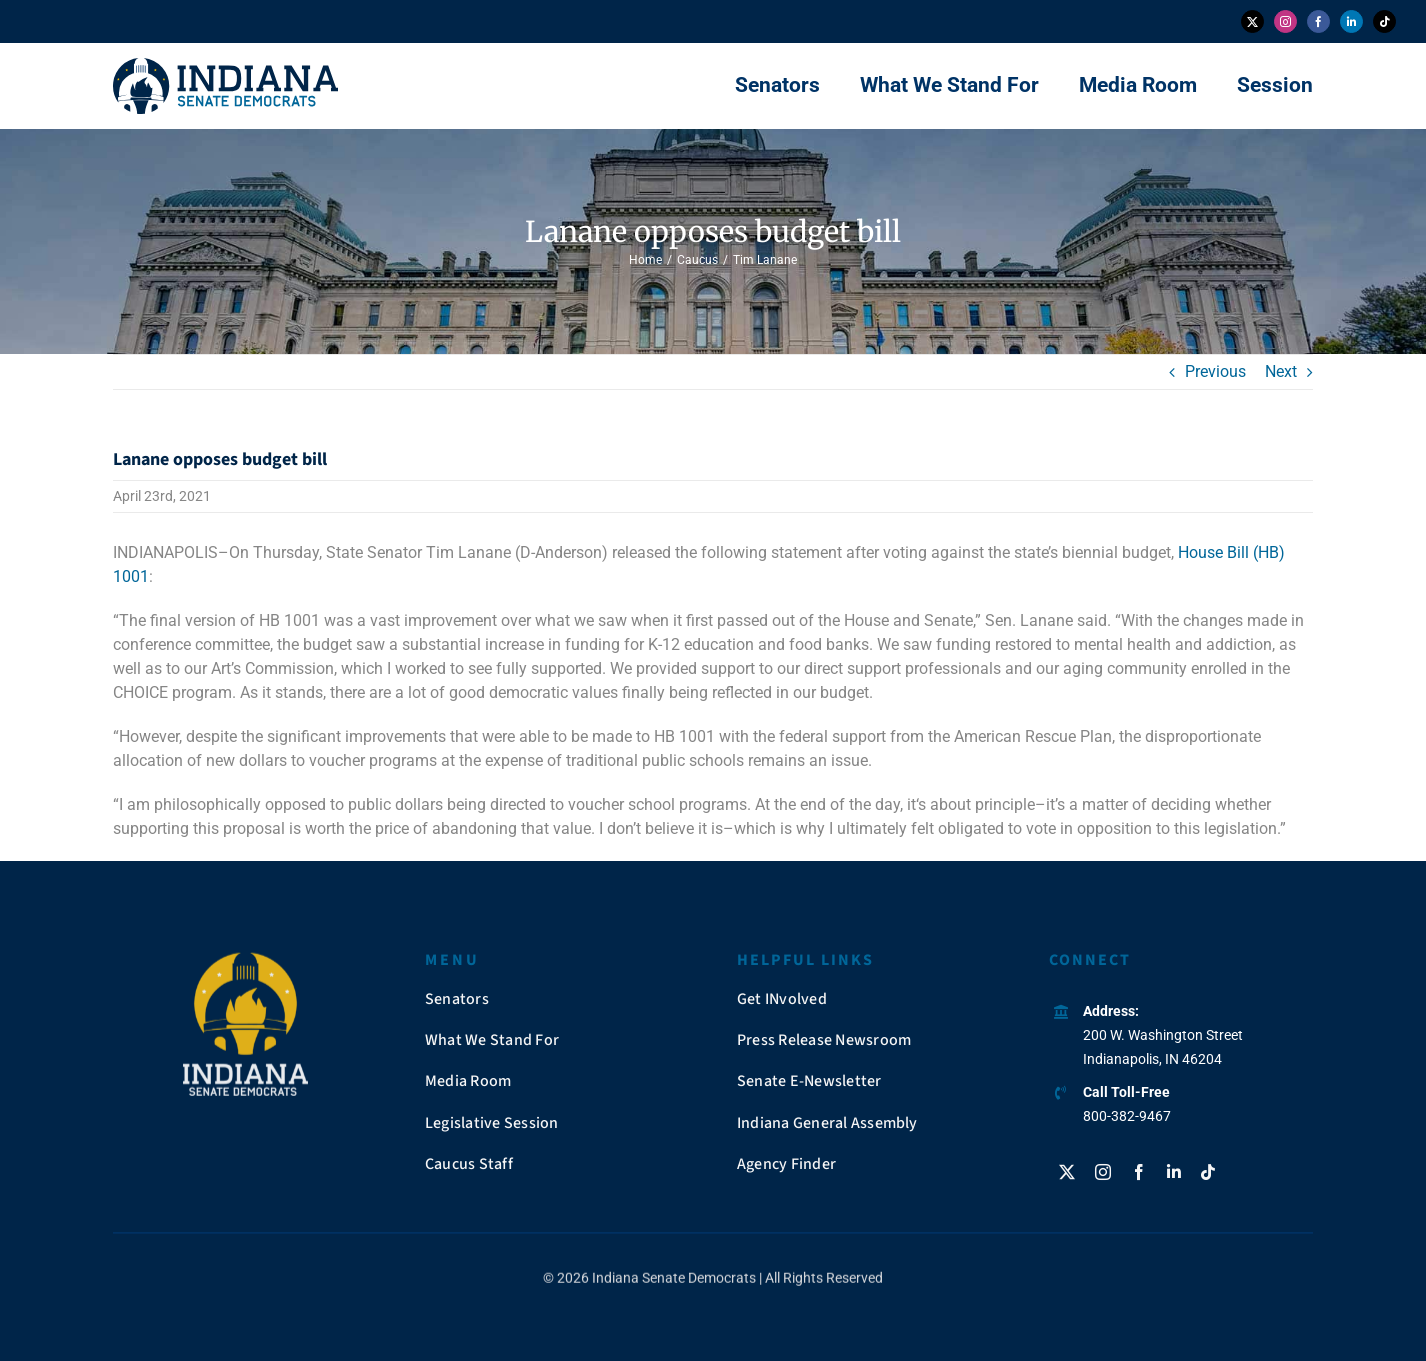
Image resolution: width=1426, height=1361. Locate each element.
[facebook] (1318, 21)
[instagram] (1285, 21)
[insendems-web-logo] (225, 65)
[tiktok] (1384, 21)
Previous (1215, 371)
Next (1281, 371)
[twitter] (1252, 21)
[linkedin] (1351, 21)
